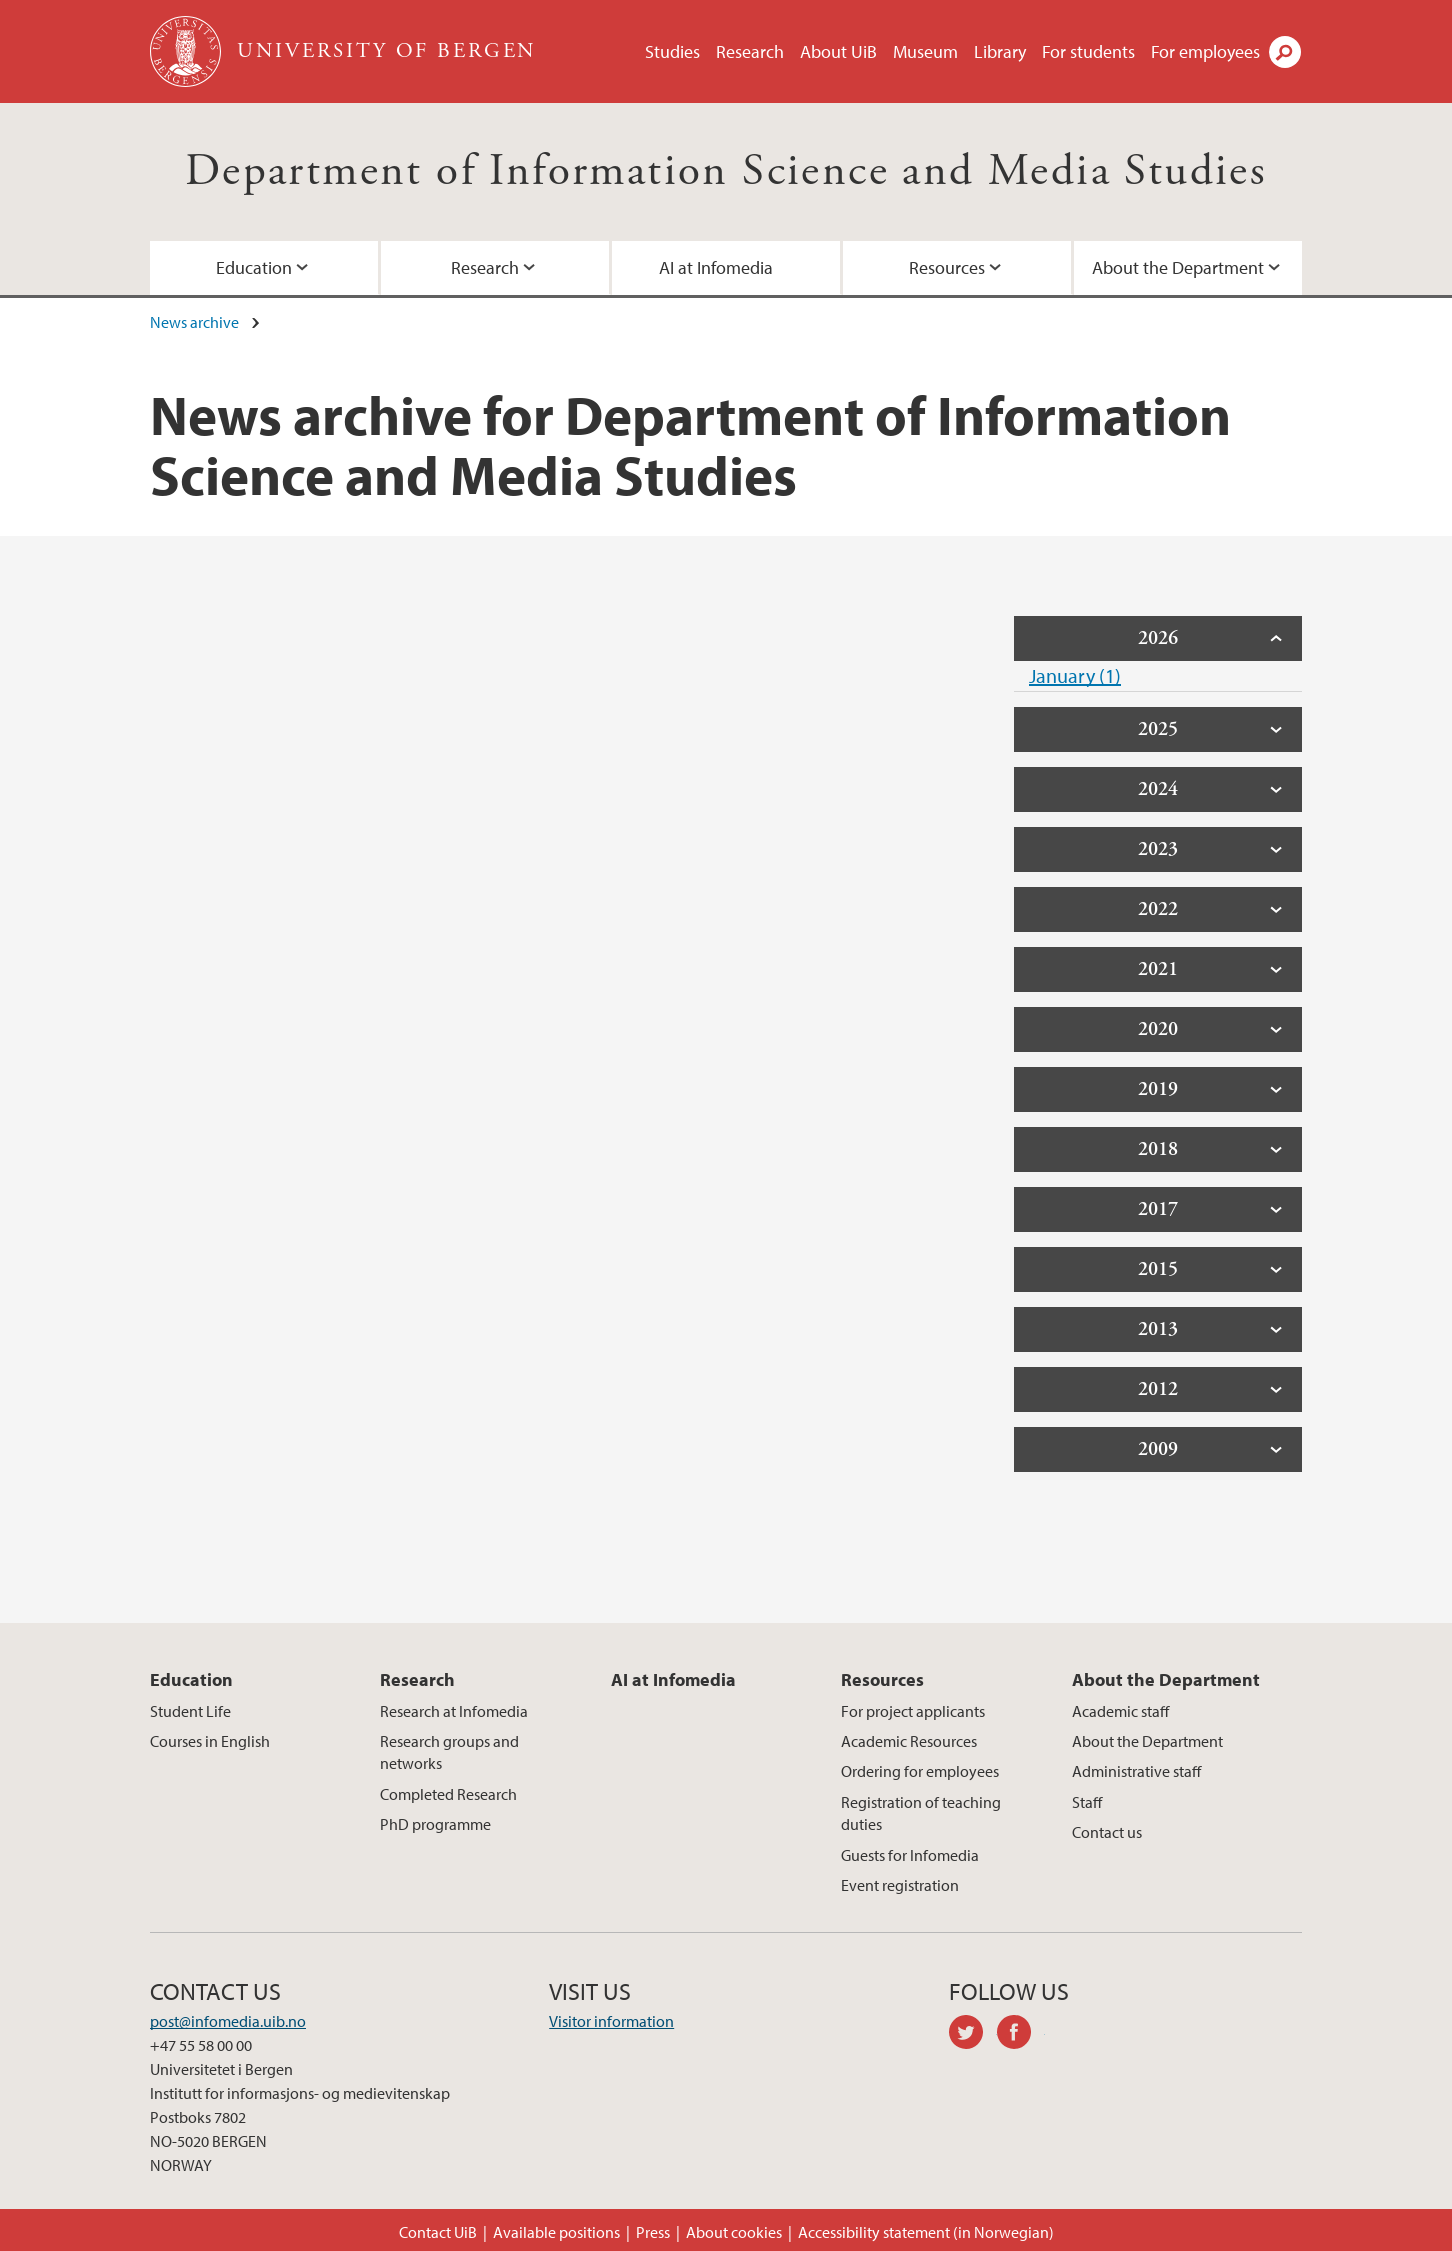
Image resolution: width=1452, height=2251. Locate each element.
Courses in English (210, 1741)
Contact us (1107, 1832)
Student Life (190, 1711)
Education (254, 267)
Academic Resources (909, 1741)
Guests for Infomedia (910, 1855)
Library (1000, 51)
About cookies (734, 2232)
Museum (925, 51)
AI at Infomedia (716, 267)
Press (653, 2232)
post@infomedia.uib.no (228, 2021)
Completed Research (448, 1794)
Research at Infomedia (454, 1711)
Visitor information (611, 2021)
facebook (1021, 2035)
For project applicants (913, 1711)
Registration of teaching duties (921, 1813)
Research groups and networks (449, 1752)
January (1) (1075, 675)
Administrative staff (1136, 1771)
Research (750, 51)
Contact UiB (438, 2232)
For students (1088, 51)
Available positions (556, 2232)
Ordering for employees (920, 1771)
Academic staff (1120, 1711)
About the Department (1178, 267)
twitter (973, 2035)
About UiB (838, 51)
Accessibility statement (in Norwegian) (926, 2232)
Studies (672, 51)
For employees (1205, 51)
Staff (1087, 1802)
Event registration (900, 1885)
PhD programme (435, 1824)
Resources (947, 267)
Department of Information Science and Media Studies (726, 171)
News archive (194, 322)
